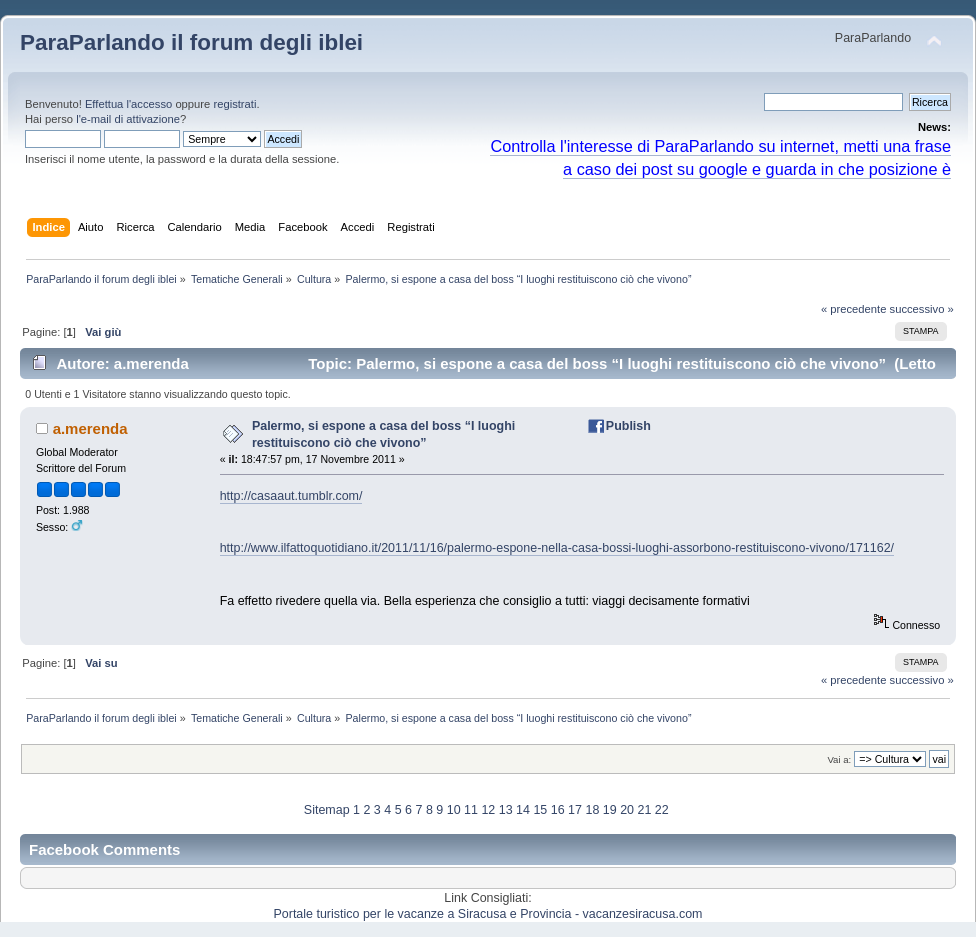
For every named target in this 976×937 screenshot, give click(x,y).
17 (575, 810)
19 (610, 810)
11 (471, 810)
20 (627, 810)
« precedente (854, 309)
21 (644, 810)
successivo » (922, 309)
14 (523, 810)
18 (592, 810)
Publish (628, 426)
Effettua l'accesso (128, 104)
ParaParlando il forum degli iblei (191, 42)
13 (506, 810)
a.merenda (90, 428)
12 (488, 810)
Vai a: (839, 759)
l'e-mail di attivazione (128, 119)
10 (454, 810)
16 (558, 810)
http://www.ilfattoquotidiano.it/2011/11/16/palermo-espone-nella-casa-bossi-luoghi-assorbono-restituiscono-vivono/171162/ (557, 548)
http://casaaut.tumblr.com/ (291, 496)
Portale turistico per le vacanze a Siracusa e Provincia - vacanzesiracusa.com (488, 914)
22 (662, 810)
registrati (234, 104)
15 (540, 810)
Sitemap (327, 810)
